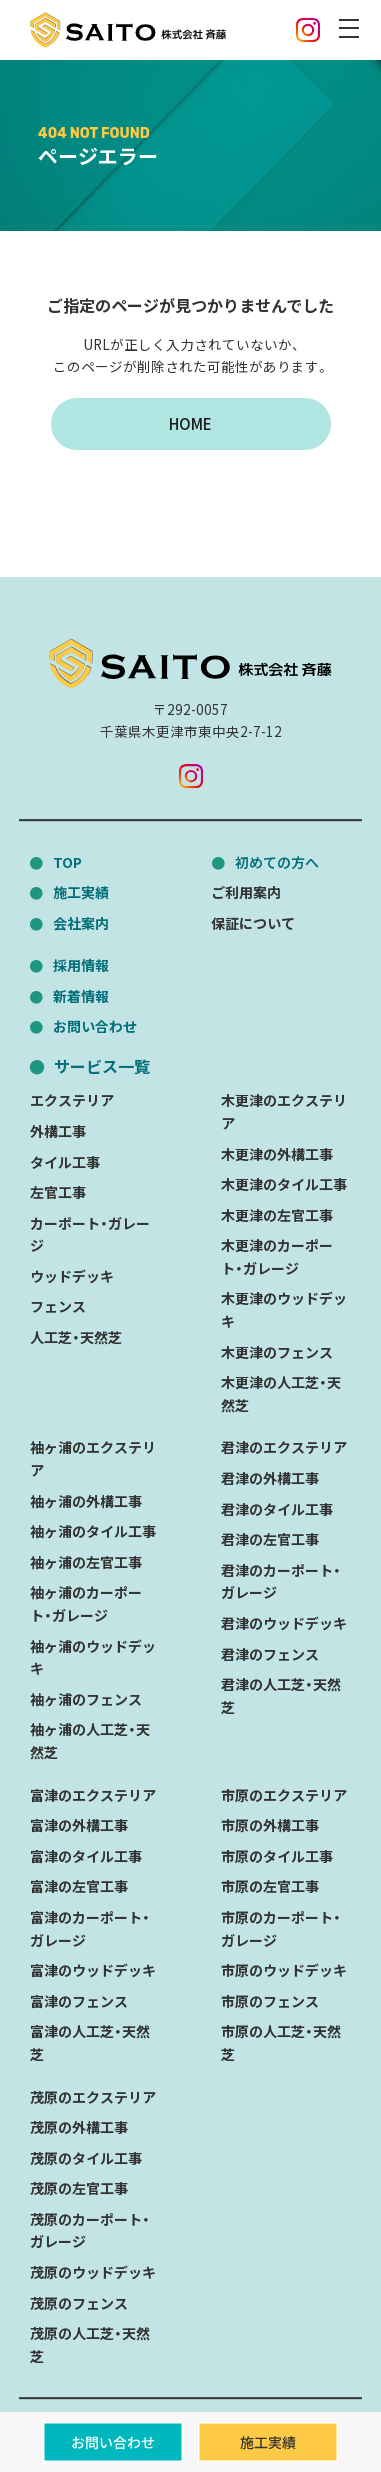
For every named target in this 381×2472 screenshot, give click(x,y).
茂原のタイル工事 (86, 2158)
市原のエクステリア (284, 1795)
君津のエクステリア (284, 1448)
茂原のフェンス (79, 2303)
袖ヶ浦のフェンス (86, 1699)
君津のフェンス (270, 1654)
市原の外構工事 (270, 1825)
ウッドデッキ (72, 1276)
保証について (253, 923)
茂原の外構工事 (79, 2127)
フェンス (58, 1307)
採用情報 (81, 965)
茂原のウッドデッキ (93, 2272)
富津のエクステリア (93, 1795)
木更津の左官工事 (277, 1215)
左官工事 (58, 1192)
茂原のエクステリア (93, 2097)
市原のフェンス (270, 2001)
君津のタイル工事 (277, 1509)
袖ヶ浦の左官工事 (86, 1562)
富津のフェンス (79, 2001)
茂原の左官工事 (79, 2188)
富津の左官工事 (79, 1887)
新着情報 (81, 996)
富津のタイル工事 (86, 1856)
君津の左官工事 (270, 1539)
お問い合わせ (95, 1026)
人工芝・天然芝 (76, 1337)
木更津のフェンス (277, 1352)
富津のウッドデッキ (93, 1970)
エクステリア (72, 1100)
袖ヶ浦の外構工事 (86, 1501)
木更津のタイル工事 (284, 1184)
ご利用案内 (246, 892)
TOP (67, 862)
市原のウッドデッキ (284, 1970)
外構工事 (58, 1131)
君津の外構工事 (270, 1478)
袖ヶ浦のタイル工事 (93, 1531)
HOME (190, 423)
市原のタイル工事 (277, 1856)
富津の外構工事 (79, 1825)
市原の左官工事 (270, 1887)
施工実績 (81, 892)
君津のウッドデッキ (284, 1623)
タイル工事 (65, 1162)
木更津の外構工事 (277, 1154)
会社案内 (81, 923)
